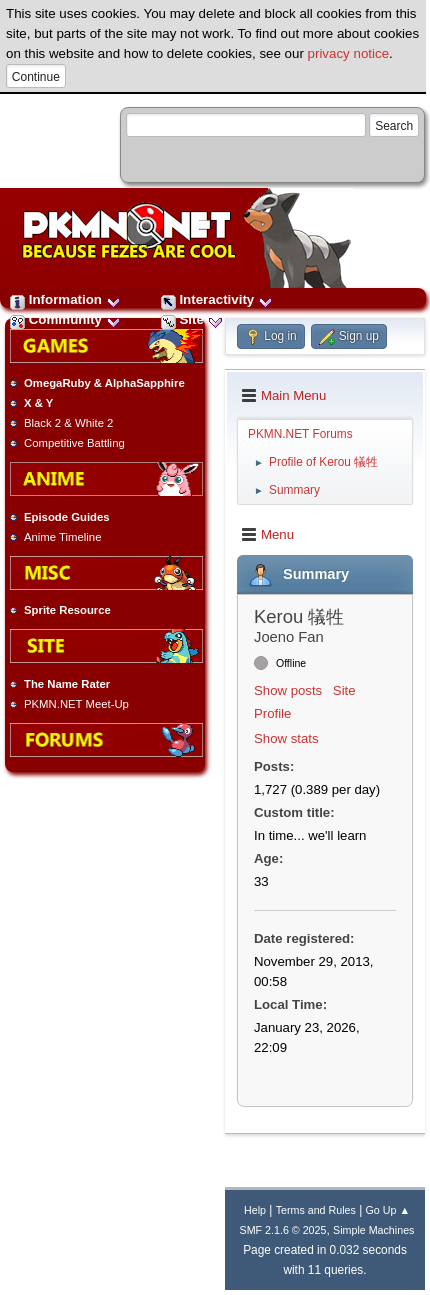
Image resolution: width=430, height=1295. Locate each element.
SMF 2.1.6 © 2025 (283, 1230)
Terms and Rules (316, 1210)
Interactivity (217, 299)
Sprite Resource (67, 610)
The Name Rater (67, 684)
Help (255, 1210)
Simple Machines (373, 1230)
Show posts (288, 690)
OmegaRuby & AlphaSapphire (104, 383)
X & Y (38, 403)
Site (192, 319)
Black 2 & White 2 (68, 423)
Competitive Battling (74, 443)
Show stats (286, 738)
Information (65, 299)
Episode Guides (67, 517)
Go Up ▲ (388, 1210)
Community (65, 319)
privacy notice (349, 53)
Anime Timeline (62, 537)
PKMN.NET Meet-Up (76, 704)
